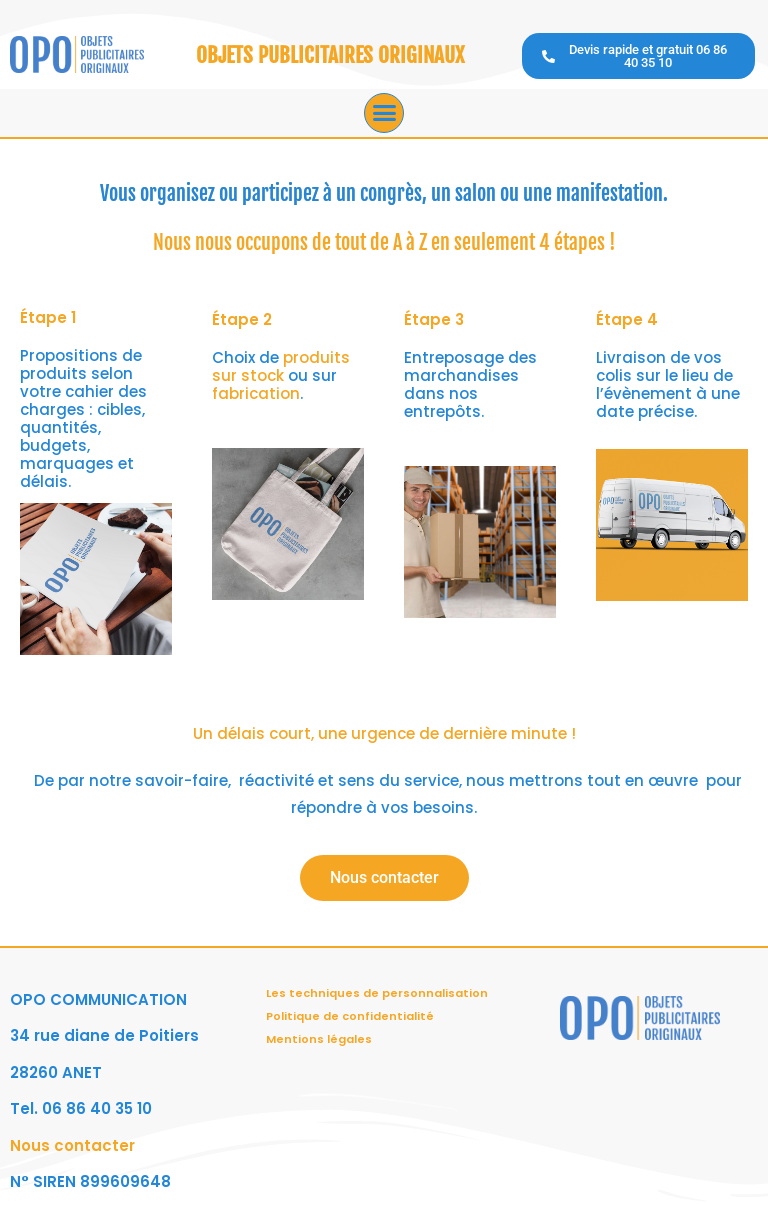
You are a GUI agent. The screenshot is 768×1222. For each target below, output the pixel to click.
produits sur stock (281, 366)
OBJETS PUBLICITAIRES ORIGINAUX (330, 55)
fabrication (256, 393)
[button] (384, 113)
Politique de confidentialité (350, 1016)
